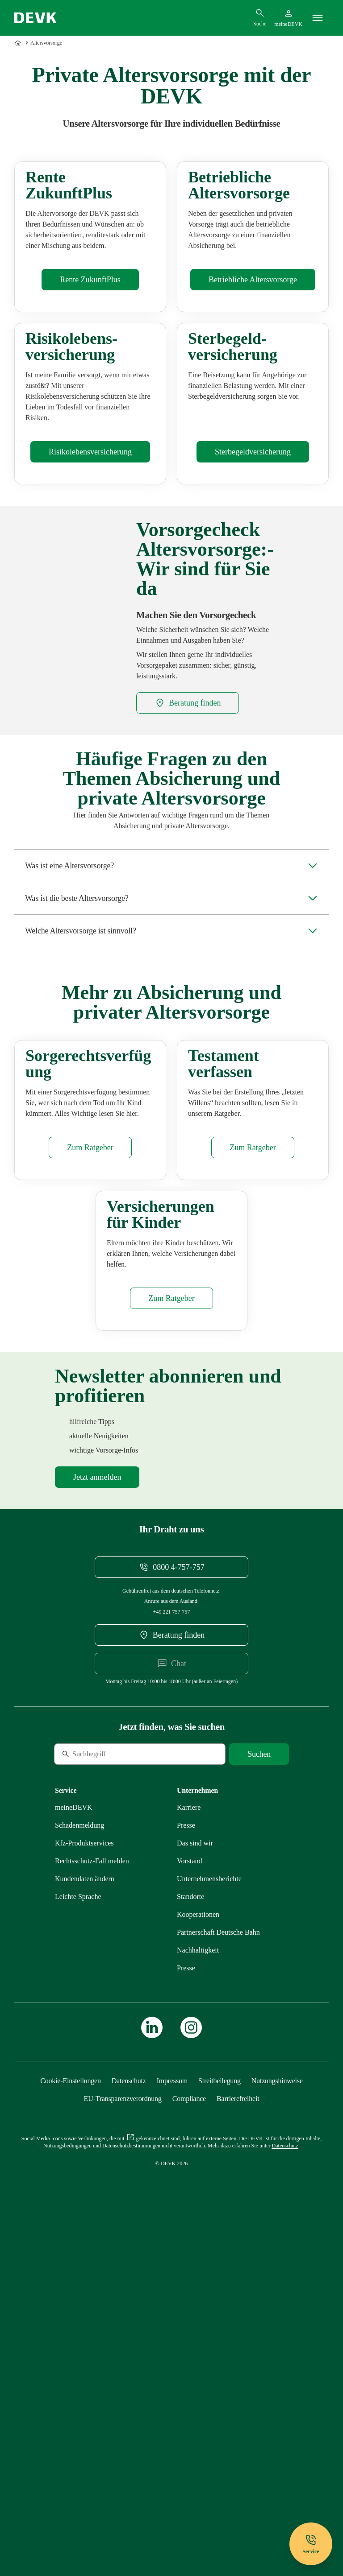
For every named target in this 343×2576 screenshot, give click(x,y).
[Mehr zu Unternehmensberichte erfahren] (209, 2216)
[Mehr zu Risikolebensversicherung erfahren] (90, 621)
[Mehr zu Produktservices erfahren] (84, 2180)
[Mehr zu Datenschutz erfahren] (129, 2418)
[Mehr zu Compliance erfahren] (189, 2436)
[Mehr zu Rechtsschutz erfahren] (92, 2198)
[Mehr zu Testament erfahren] (252, 1401)
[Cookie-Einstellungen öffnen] (70, 2418)
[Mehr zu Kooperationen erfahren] (198, 2252)
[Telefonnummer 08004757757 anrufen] (171, 1904)
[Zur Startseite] (18, 42)
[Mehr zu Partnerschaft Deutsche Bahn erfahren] (218, 2270)
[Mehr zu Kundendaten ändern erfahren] (84, 2216)
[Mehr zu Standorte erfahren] (190, 2234)
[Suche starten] (259, 2091)
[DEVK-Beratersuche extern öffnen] (187, 872)
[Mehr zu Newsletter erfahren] (97, 1814)
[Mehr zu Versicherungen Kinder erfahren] (171, 1636)
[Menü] (317, 18)
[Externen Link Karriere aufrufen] (189, 2145)
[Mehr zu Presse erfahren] (186, 2163)
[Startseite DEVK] (35, 17)
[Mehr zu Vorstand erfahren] (189, 2198)
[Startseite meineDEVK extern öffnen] (288, 18)
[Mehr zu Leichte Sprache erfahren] (78, 2234)
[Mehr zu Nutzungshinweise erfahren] (277, 2418)
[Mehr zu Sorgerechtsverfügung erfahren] (90, 1401)
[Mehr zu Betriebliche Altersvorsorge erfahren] (252, 364)
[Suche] (115, 2091)
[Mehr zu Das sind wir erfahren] (195, 2180)
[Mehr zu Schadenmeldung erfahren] (79, 2163)
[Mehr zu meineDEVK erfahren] (73, 2145)
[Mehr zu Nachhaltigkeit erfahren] (198, 2287)
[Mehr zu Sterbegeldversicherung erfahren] (253, 621)
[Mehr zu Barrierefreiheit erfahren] (238, 2436)
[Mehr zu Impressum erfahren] (172, 2418)
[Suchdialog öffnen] (259, 17)
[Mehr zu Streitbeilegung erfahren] (219, 2418)
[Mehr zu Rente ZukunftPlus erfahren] (90, 364)
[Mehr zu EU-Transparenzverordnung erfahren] (123, 2436)
